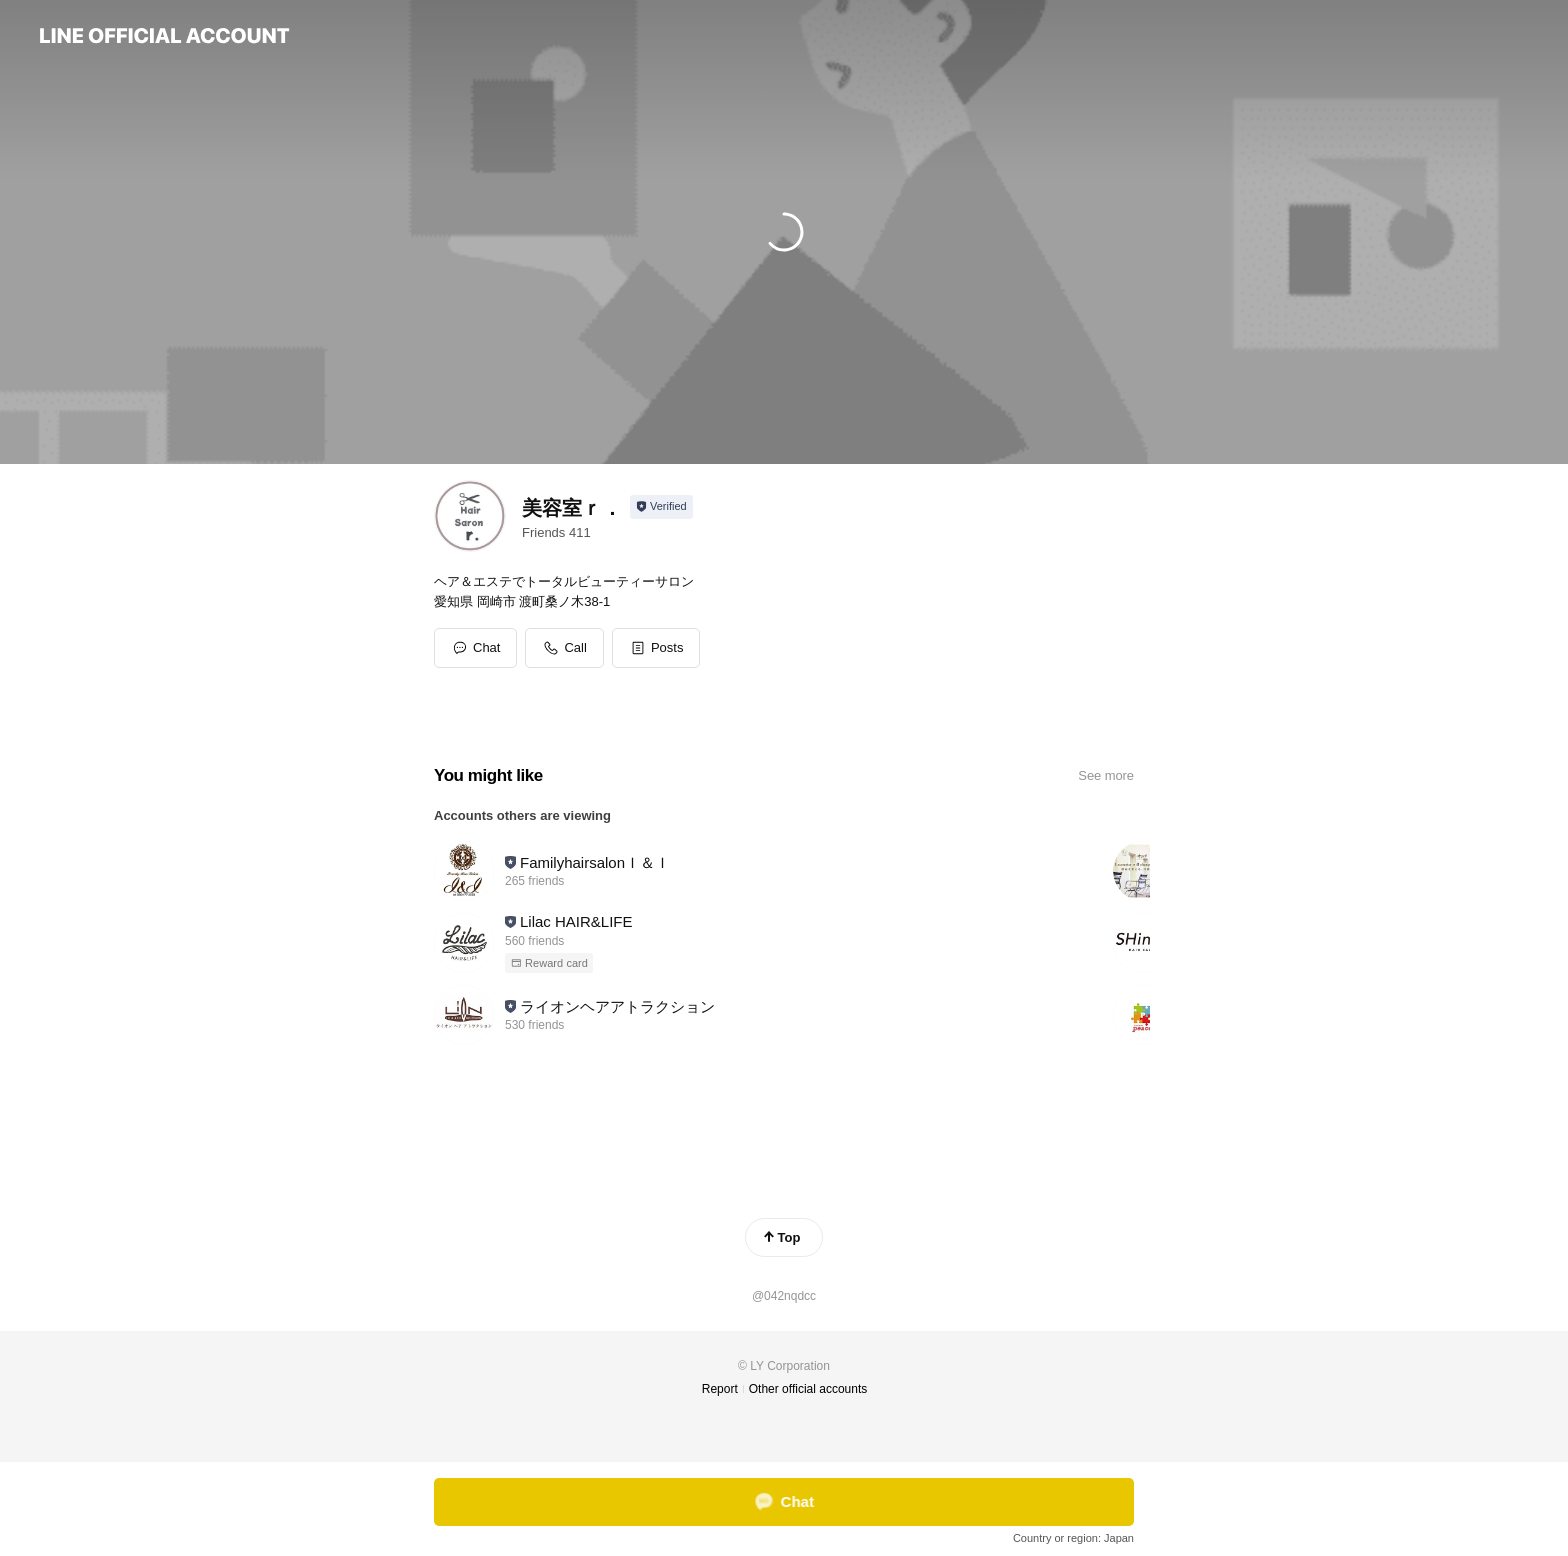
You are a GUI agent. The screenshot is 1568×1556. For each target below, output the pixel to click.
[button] (656, 648)
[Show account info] (661, 507)
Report (720, 1389)
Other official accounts (808, 1389)
